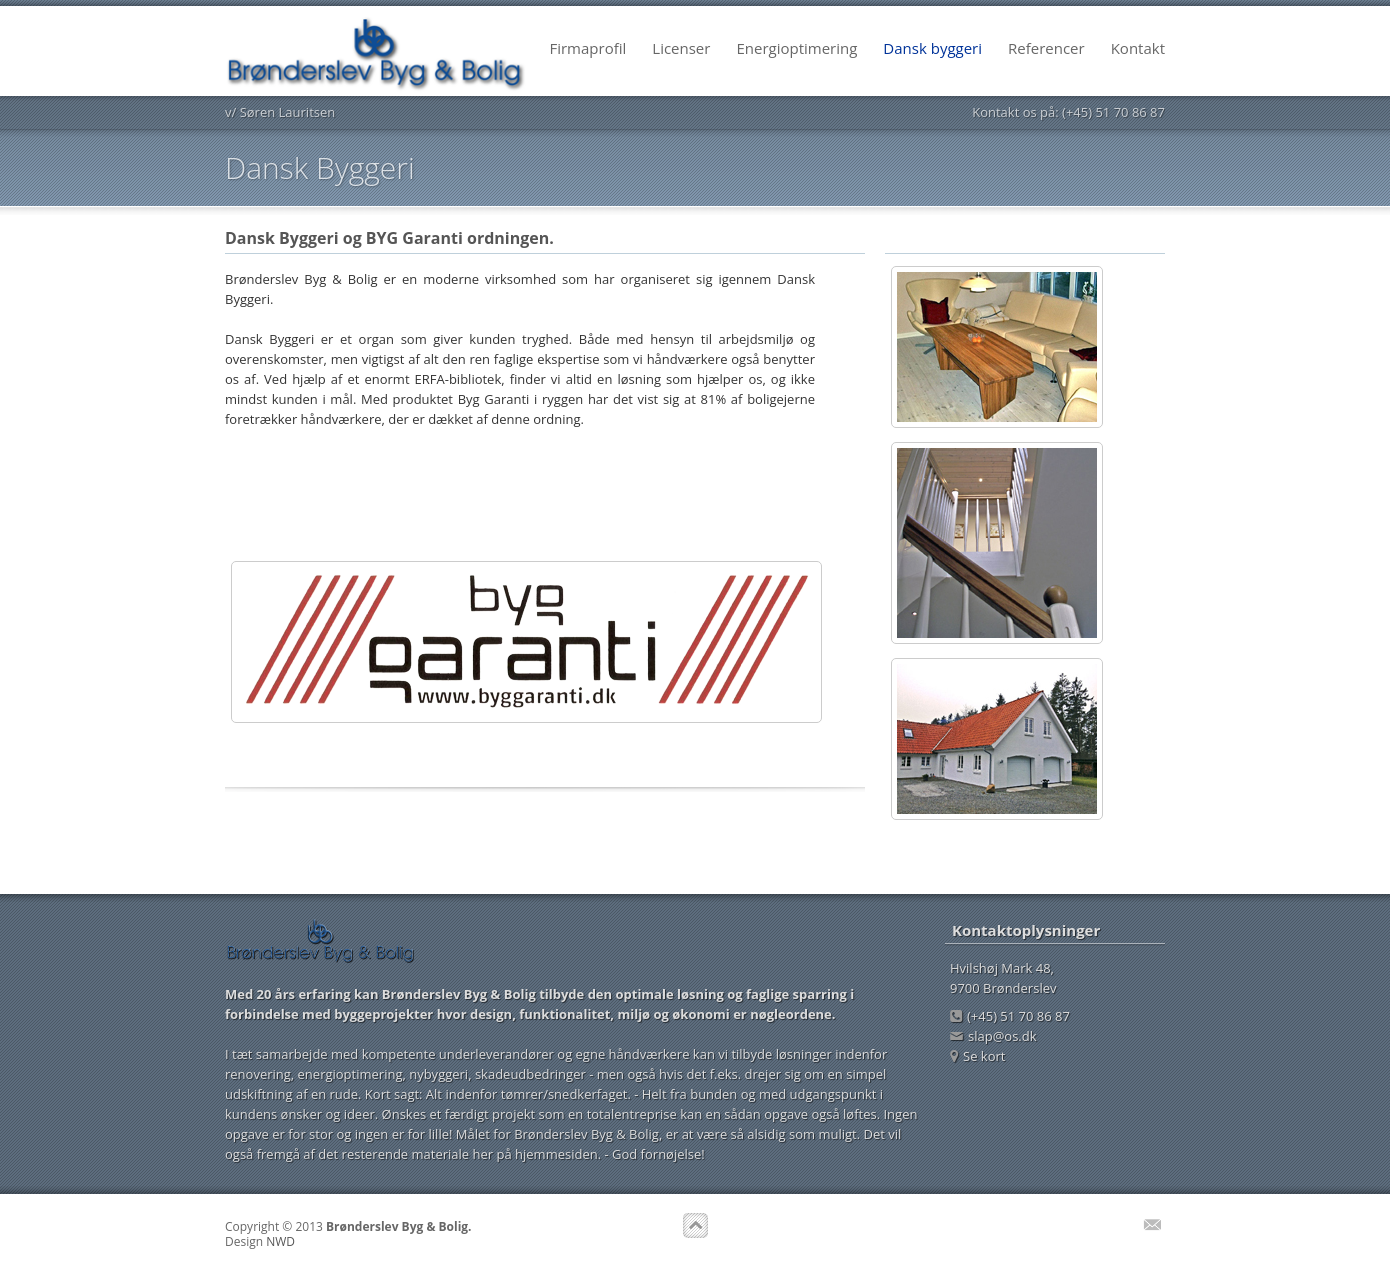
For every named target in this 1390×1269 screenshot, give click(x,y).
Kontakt (1138, 48)
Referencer (1046, 48)
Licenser (681, 48)
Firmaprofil (587, 48)
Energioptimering (796, 48)
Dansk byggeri (932, 48)
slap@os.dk (993, 1036)
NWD (280, 1241)
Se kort (977, 1056)
